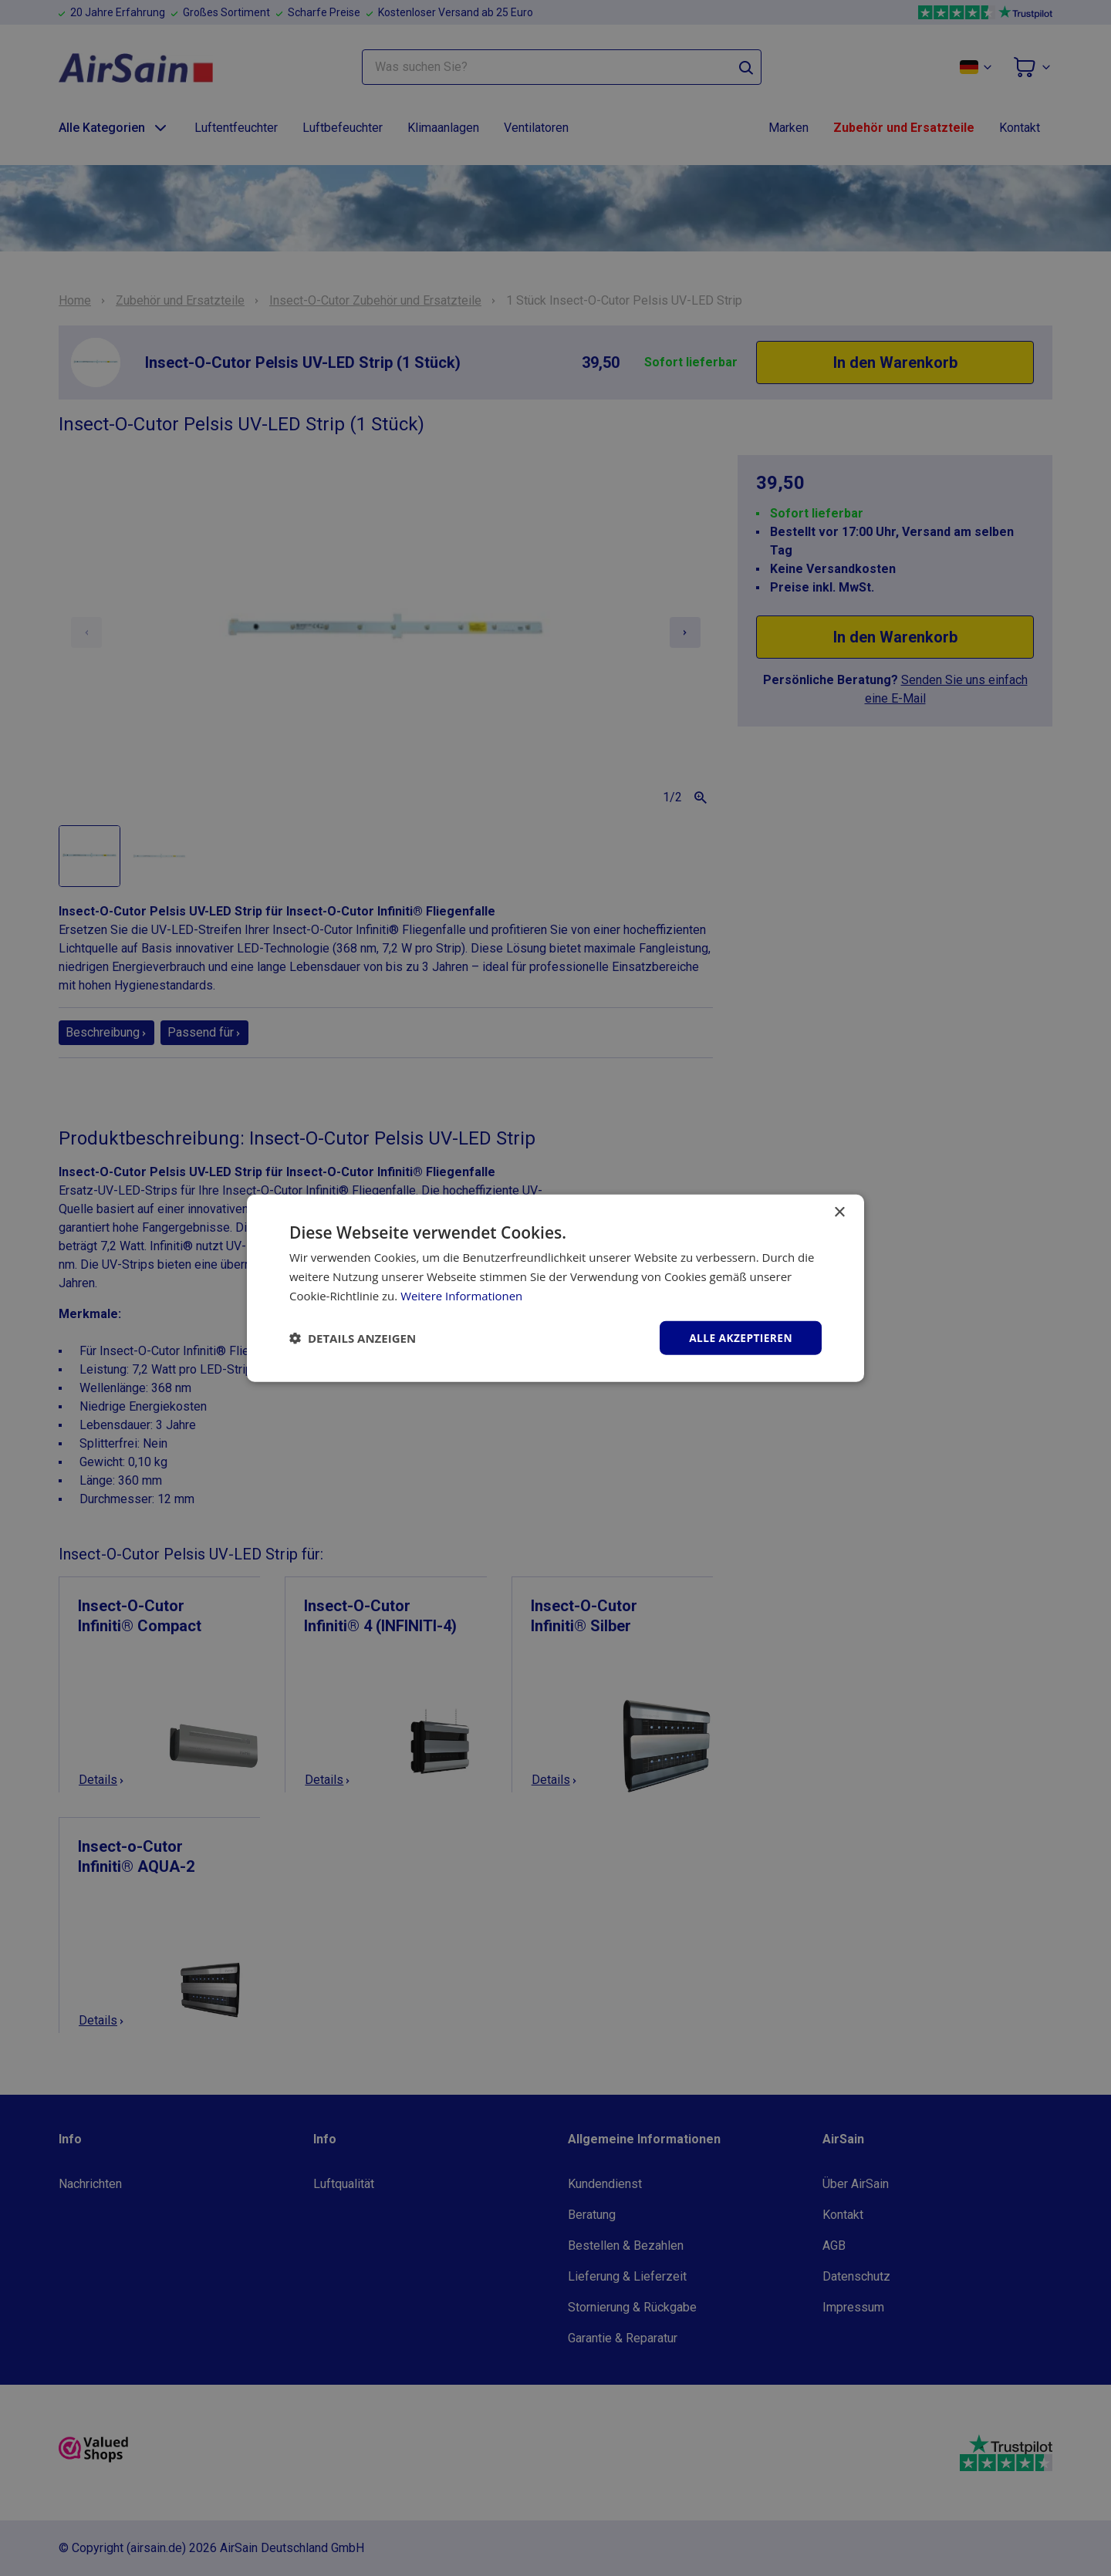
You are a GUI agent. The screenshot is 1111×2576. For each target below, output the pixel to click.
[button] (352, 1337)
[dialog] (555, 1288)
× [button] (839, 1212)
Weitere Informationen (461, 1295)
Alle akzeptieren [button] (739, 1337)
